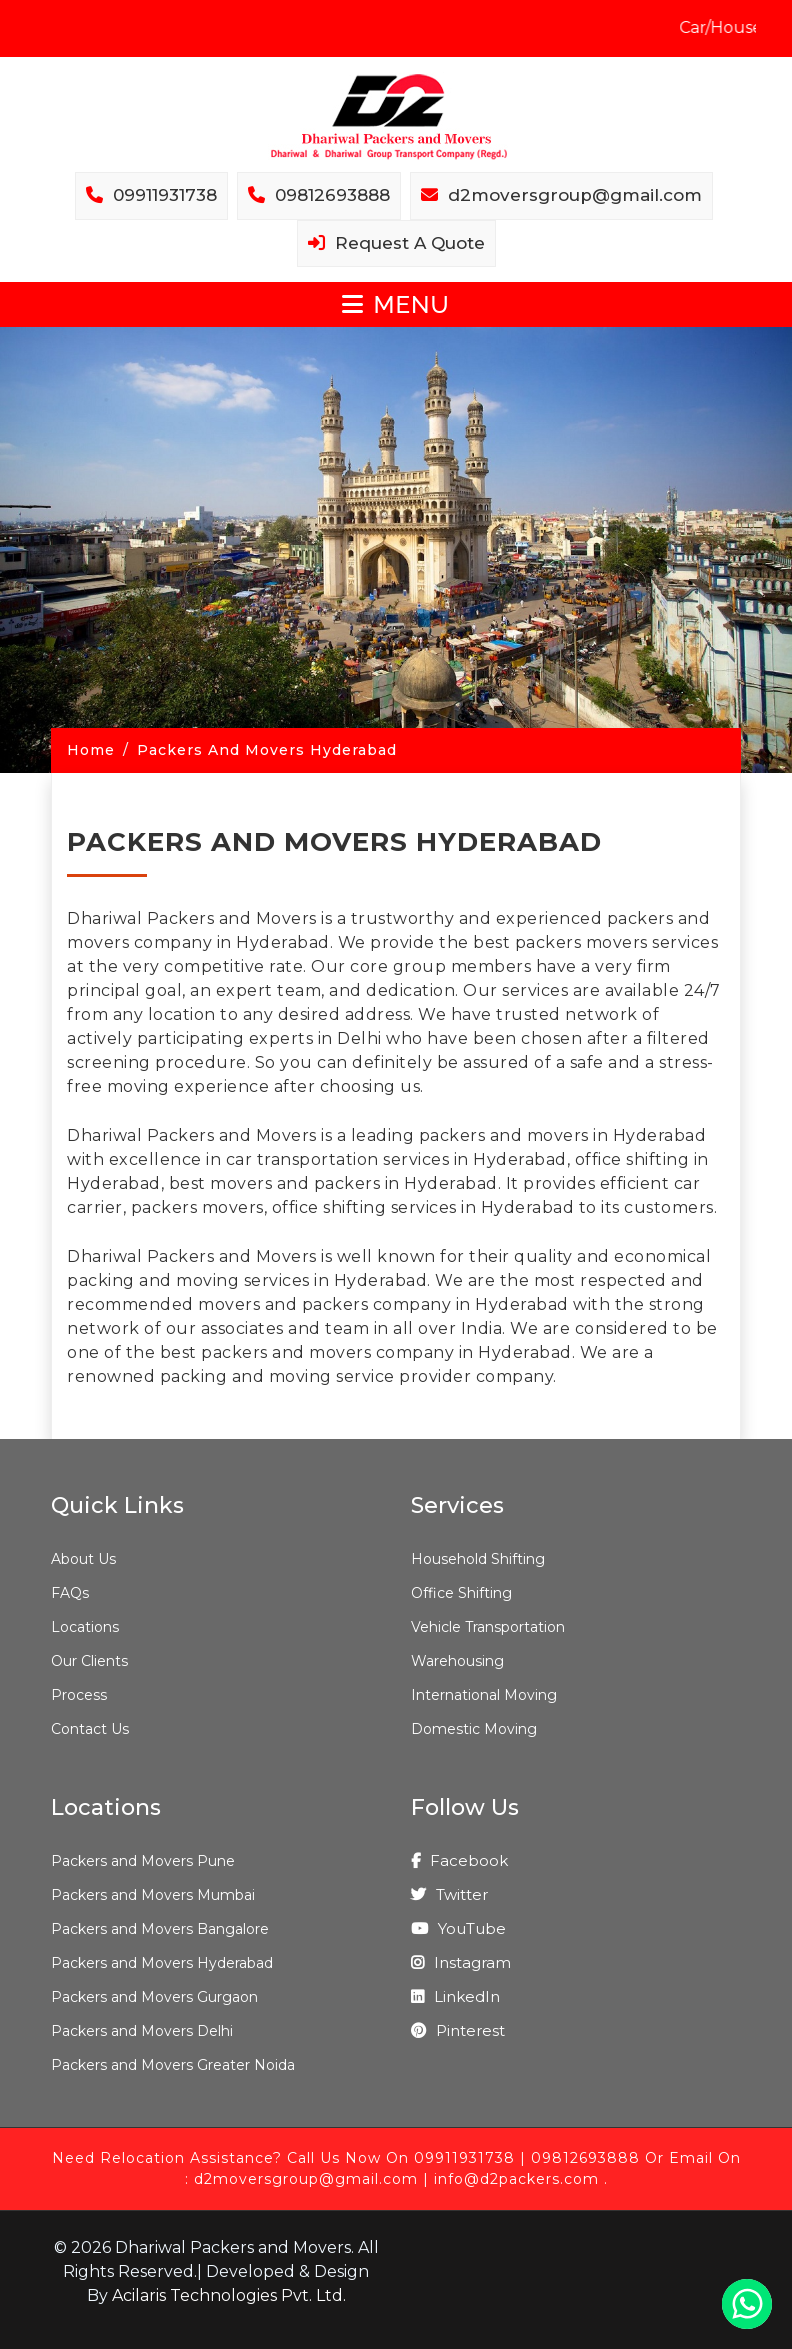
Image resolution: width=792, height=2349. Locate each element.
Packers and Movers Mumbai (153, 1895)
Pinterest (458, 2030)
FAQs (70, 1593)
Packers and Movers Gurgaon (154, 1997)
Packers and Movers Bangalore (160, 1929)
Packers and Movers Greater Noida (173, 2065)
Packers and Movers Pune (143, 1861)
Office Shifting (461, 1593)
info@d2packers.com (516, 2179)
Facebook (459, 1860)
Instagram (461, 1962)
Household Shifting (478, 1559)
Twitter (449, 1894)
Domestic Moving (474, 1729)
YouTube (458, 1928)
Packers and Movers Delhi (142, 2031)
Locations (85, 1627)
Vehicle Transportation (488, 1627)
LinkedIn (455, 1996)
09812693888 (585, 2158)
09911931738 (464, 2158)
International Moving (484, 1695)
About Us (83, 1559)
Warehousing (457, 1661)
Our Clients (89, 1661)
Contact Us (90, 1729)
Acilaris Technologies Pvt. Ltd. (229, 2295)
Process (79, 1695)
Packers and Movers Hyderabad (162, 1963)
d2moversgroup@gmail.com (306, 2179)
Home (91, 750)
